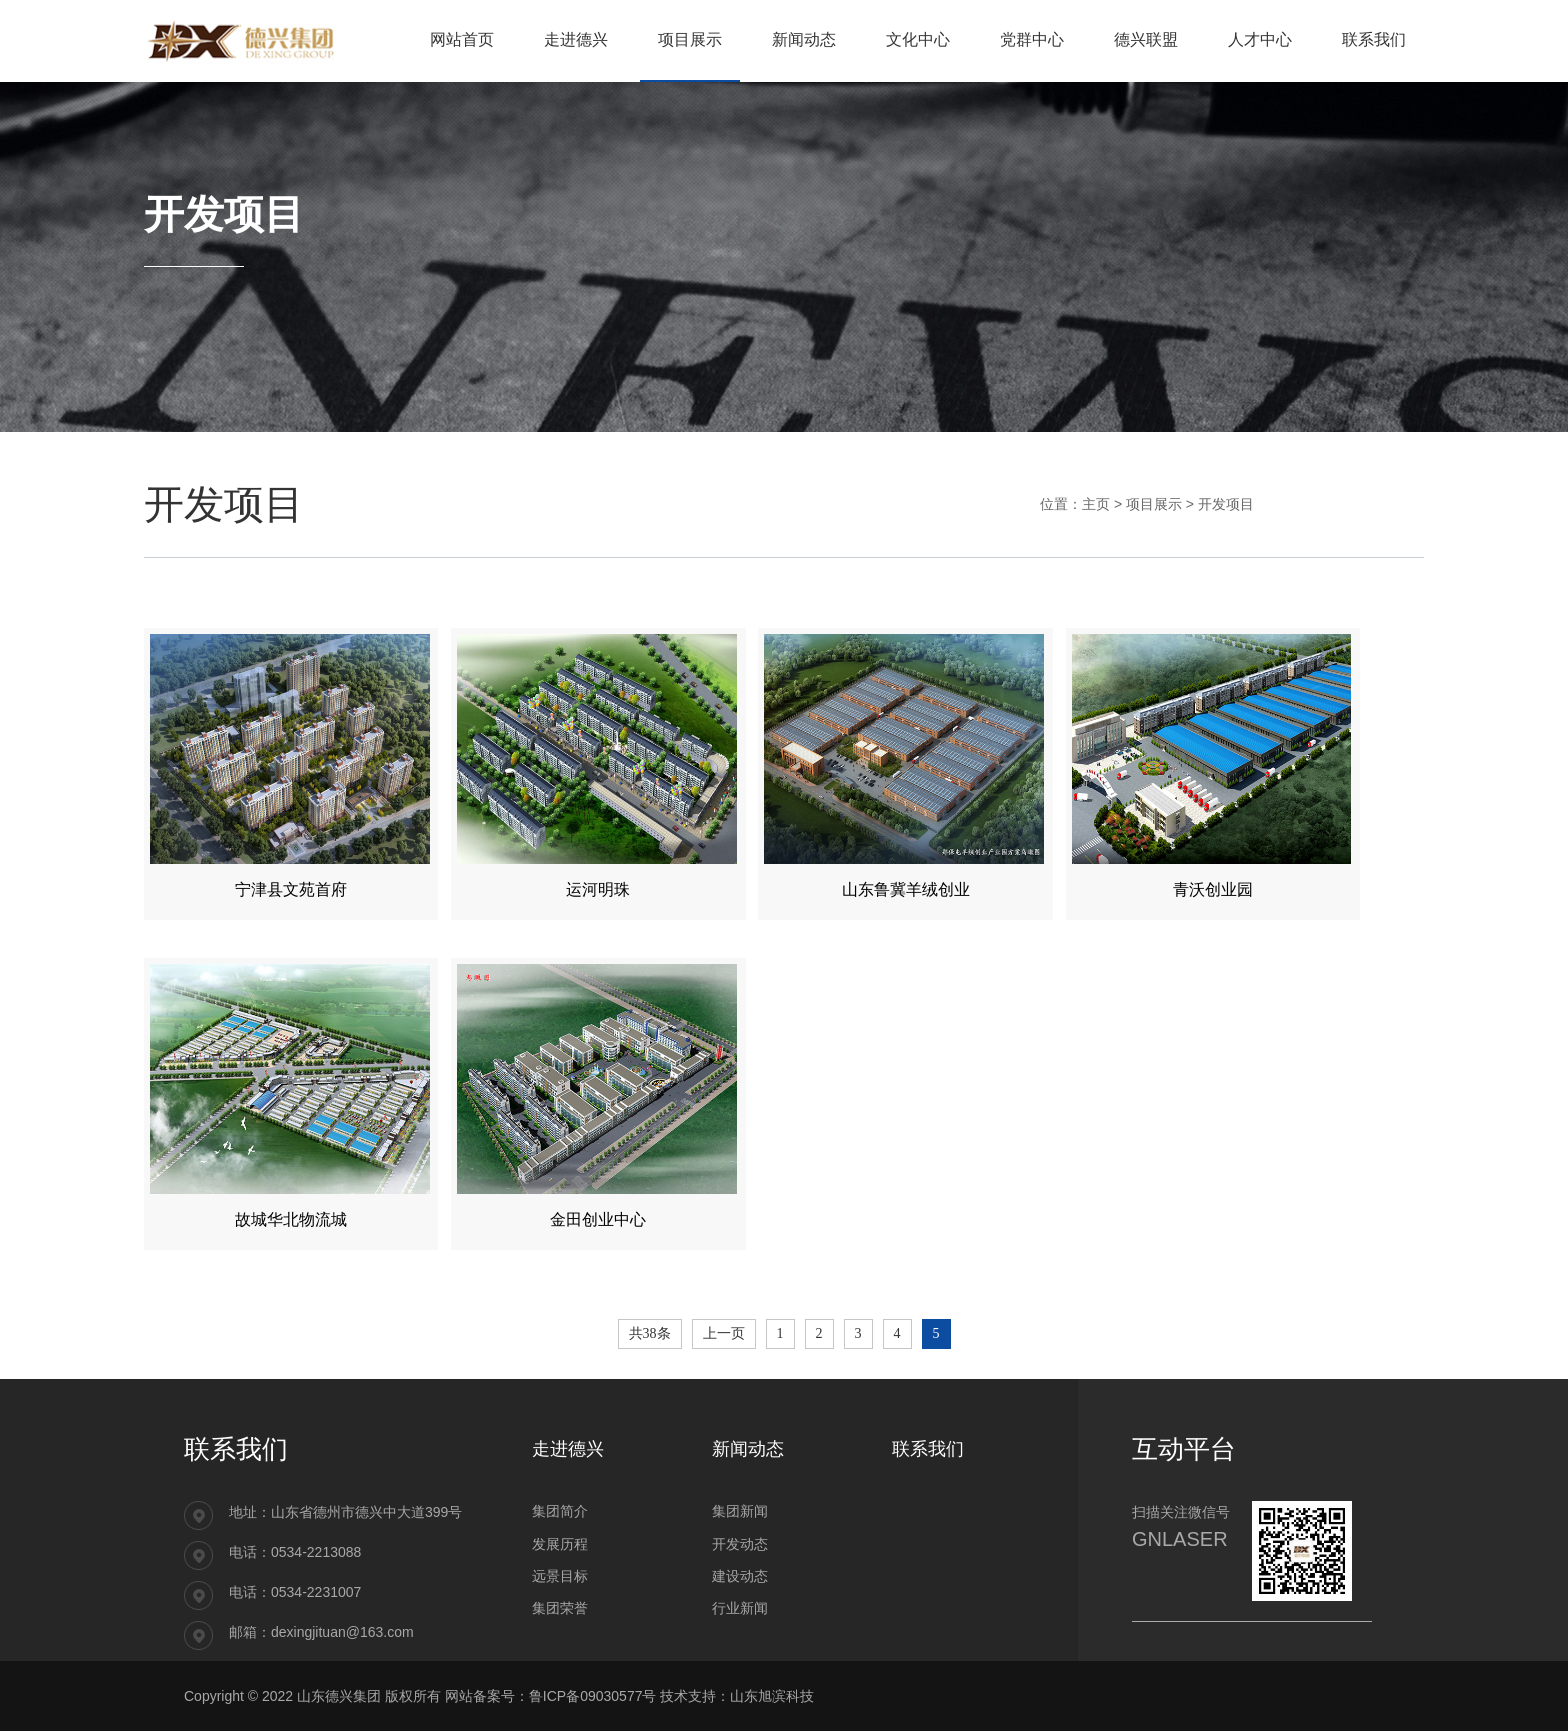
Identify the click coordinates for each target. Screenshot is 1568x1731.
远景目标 (560, 1576)
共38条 (650, 1333)
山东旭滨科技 (772, 1696)
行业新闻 (740, 1608)
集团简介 (560, 1511)
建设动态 (740, 1576)
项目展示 (1154, 504)
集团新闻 (740, 1511)
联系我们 (928, 1449)
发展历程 (560, 1544)
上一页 (724, 1333)
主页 (1096, 504)
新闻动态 (748, 1449)
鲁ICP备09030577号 (593, 1696)
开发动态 (740, 1544)
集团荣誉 (560, 1608)
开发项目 (1226, 504)
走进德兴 (568, 1449)
